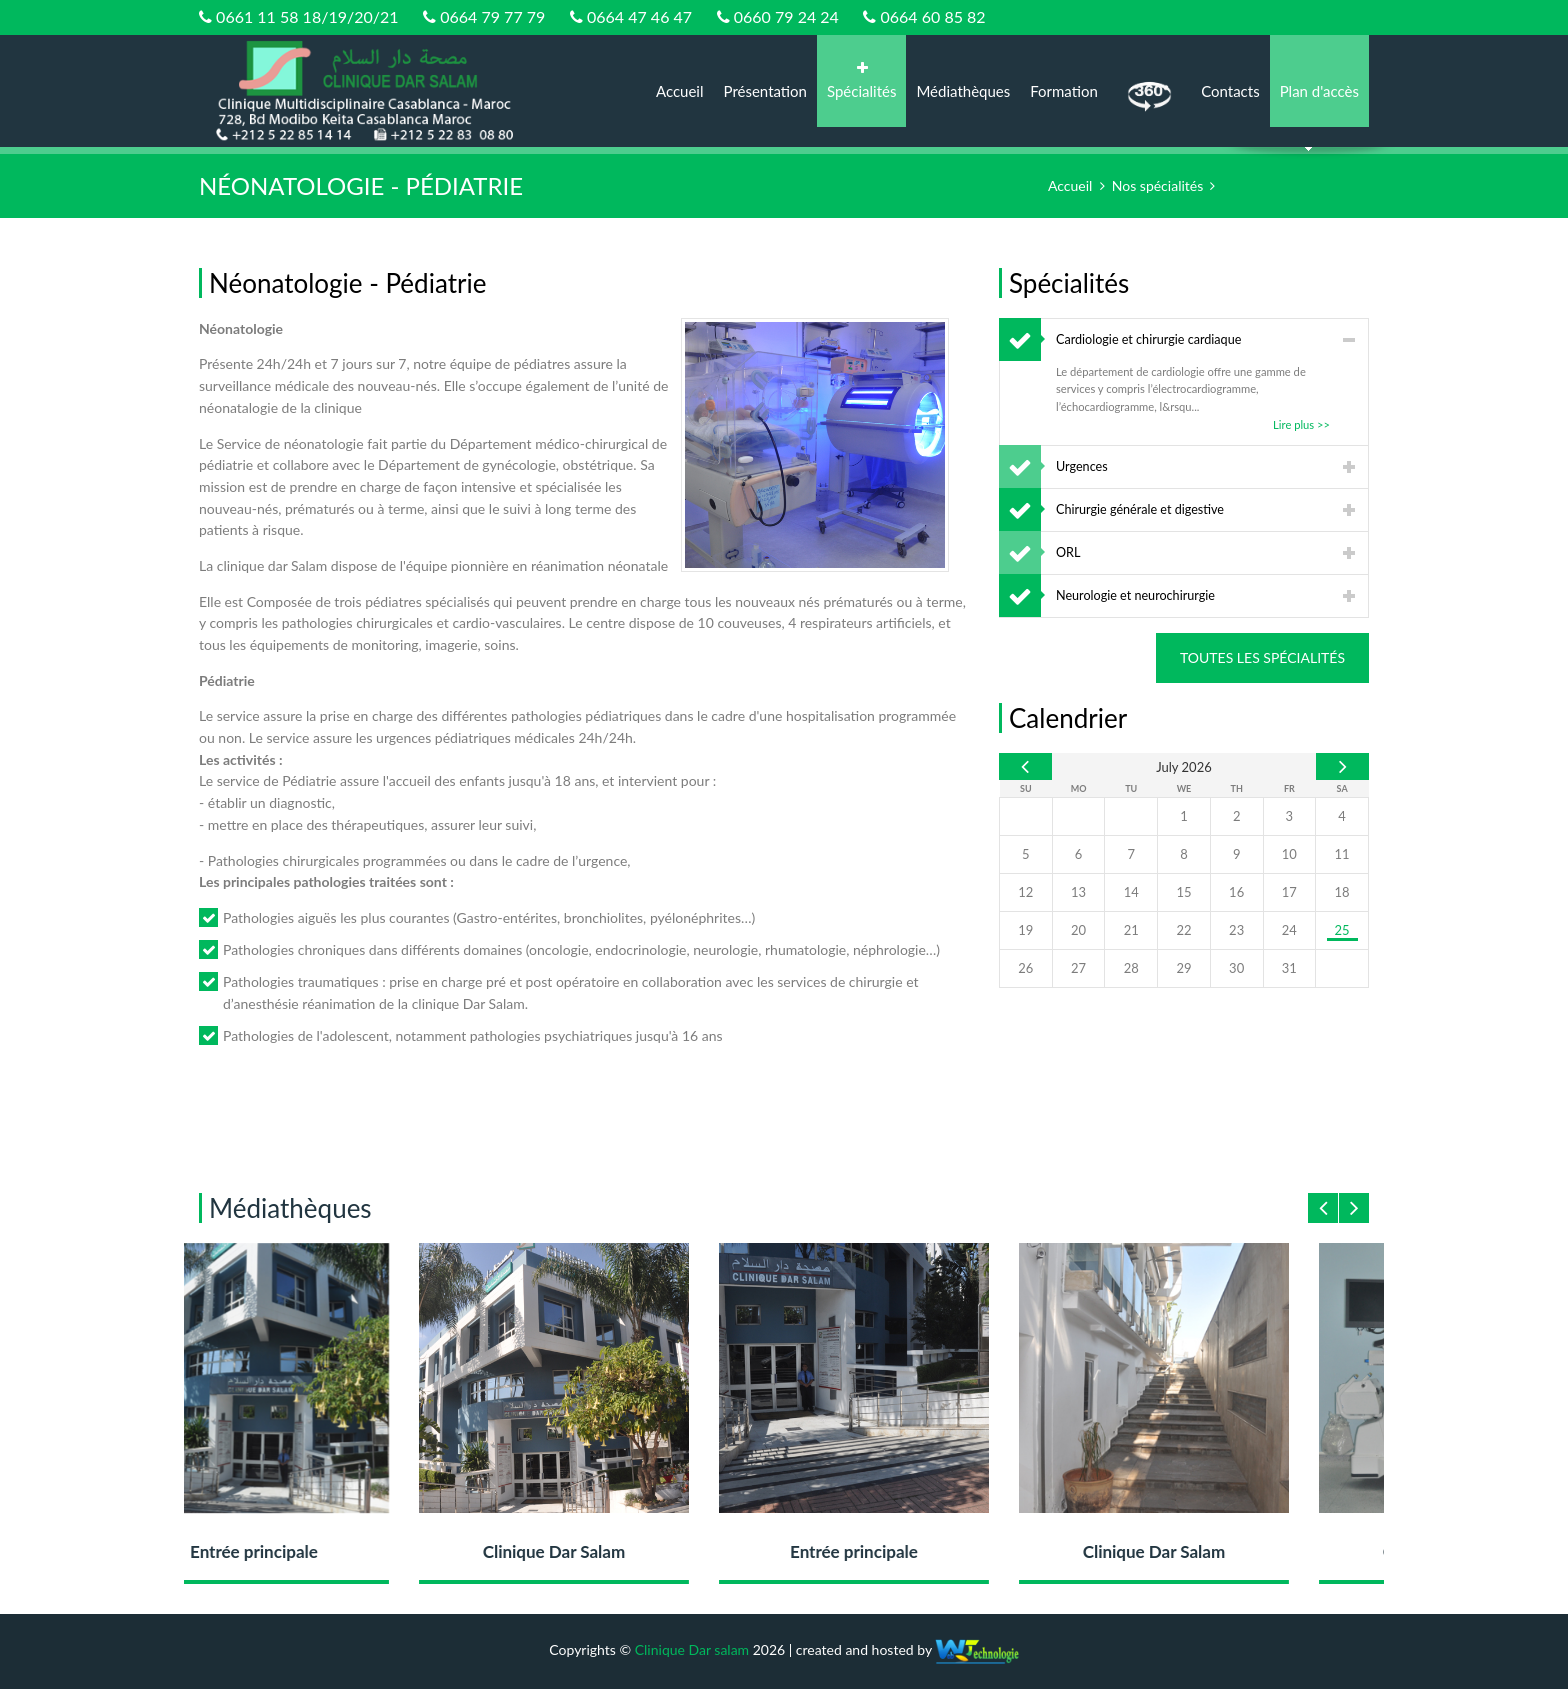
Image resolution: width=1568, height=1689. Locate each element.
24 (1289, 930)
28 (1131, 968)
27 (1078, 968)
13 (1078, 892)
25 (1342, 930)
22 (1183, 930)
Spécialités (861, 80)
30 (1236, 968)
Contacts (1230, 91)
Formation (1064, 91)
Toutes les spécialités (1262, 657)
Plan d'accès (1319, 91)
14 (1131, 892)
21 (1131, 930)
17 (1289, 892)
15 (1183, 892)
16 (1236, 892)
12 (1025, 892)
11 (1342, 854)
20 (1078, 930)
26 (1025, 968)
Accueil (680, 91)
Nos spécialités (1157, 185)
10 (1289, 854)
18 (1342, 892)
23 (1236, 930)
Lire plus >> (1301, 424)
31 (1289, 968)
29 (1183, 968)
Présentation (765, 91)
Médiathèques (963, 91)
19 (1025, 930)
